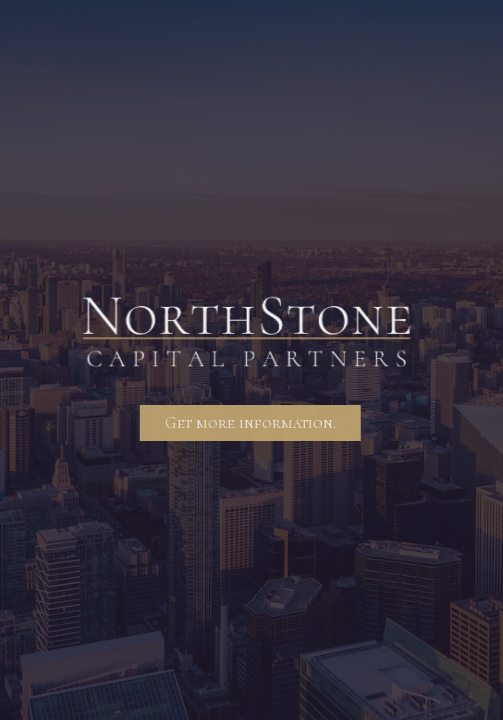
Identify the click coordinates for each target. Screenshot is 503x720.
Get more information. (249, 423)
